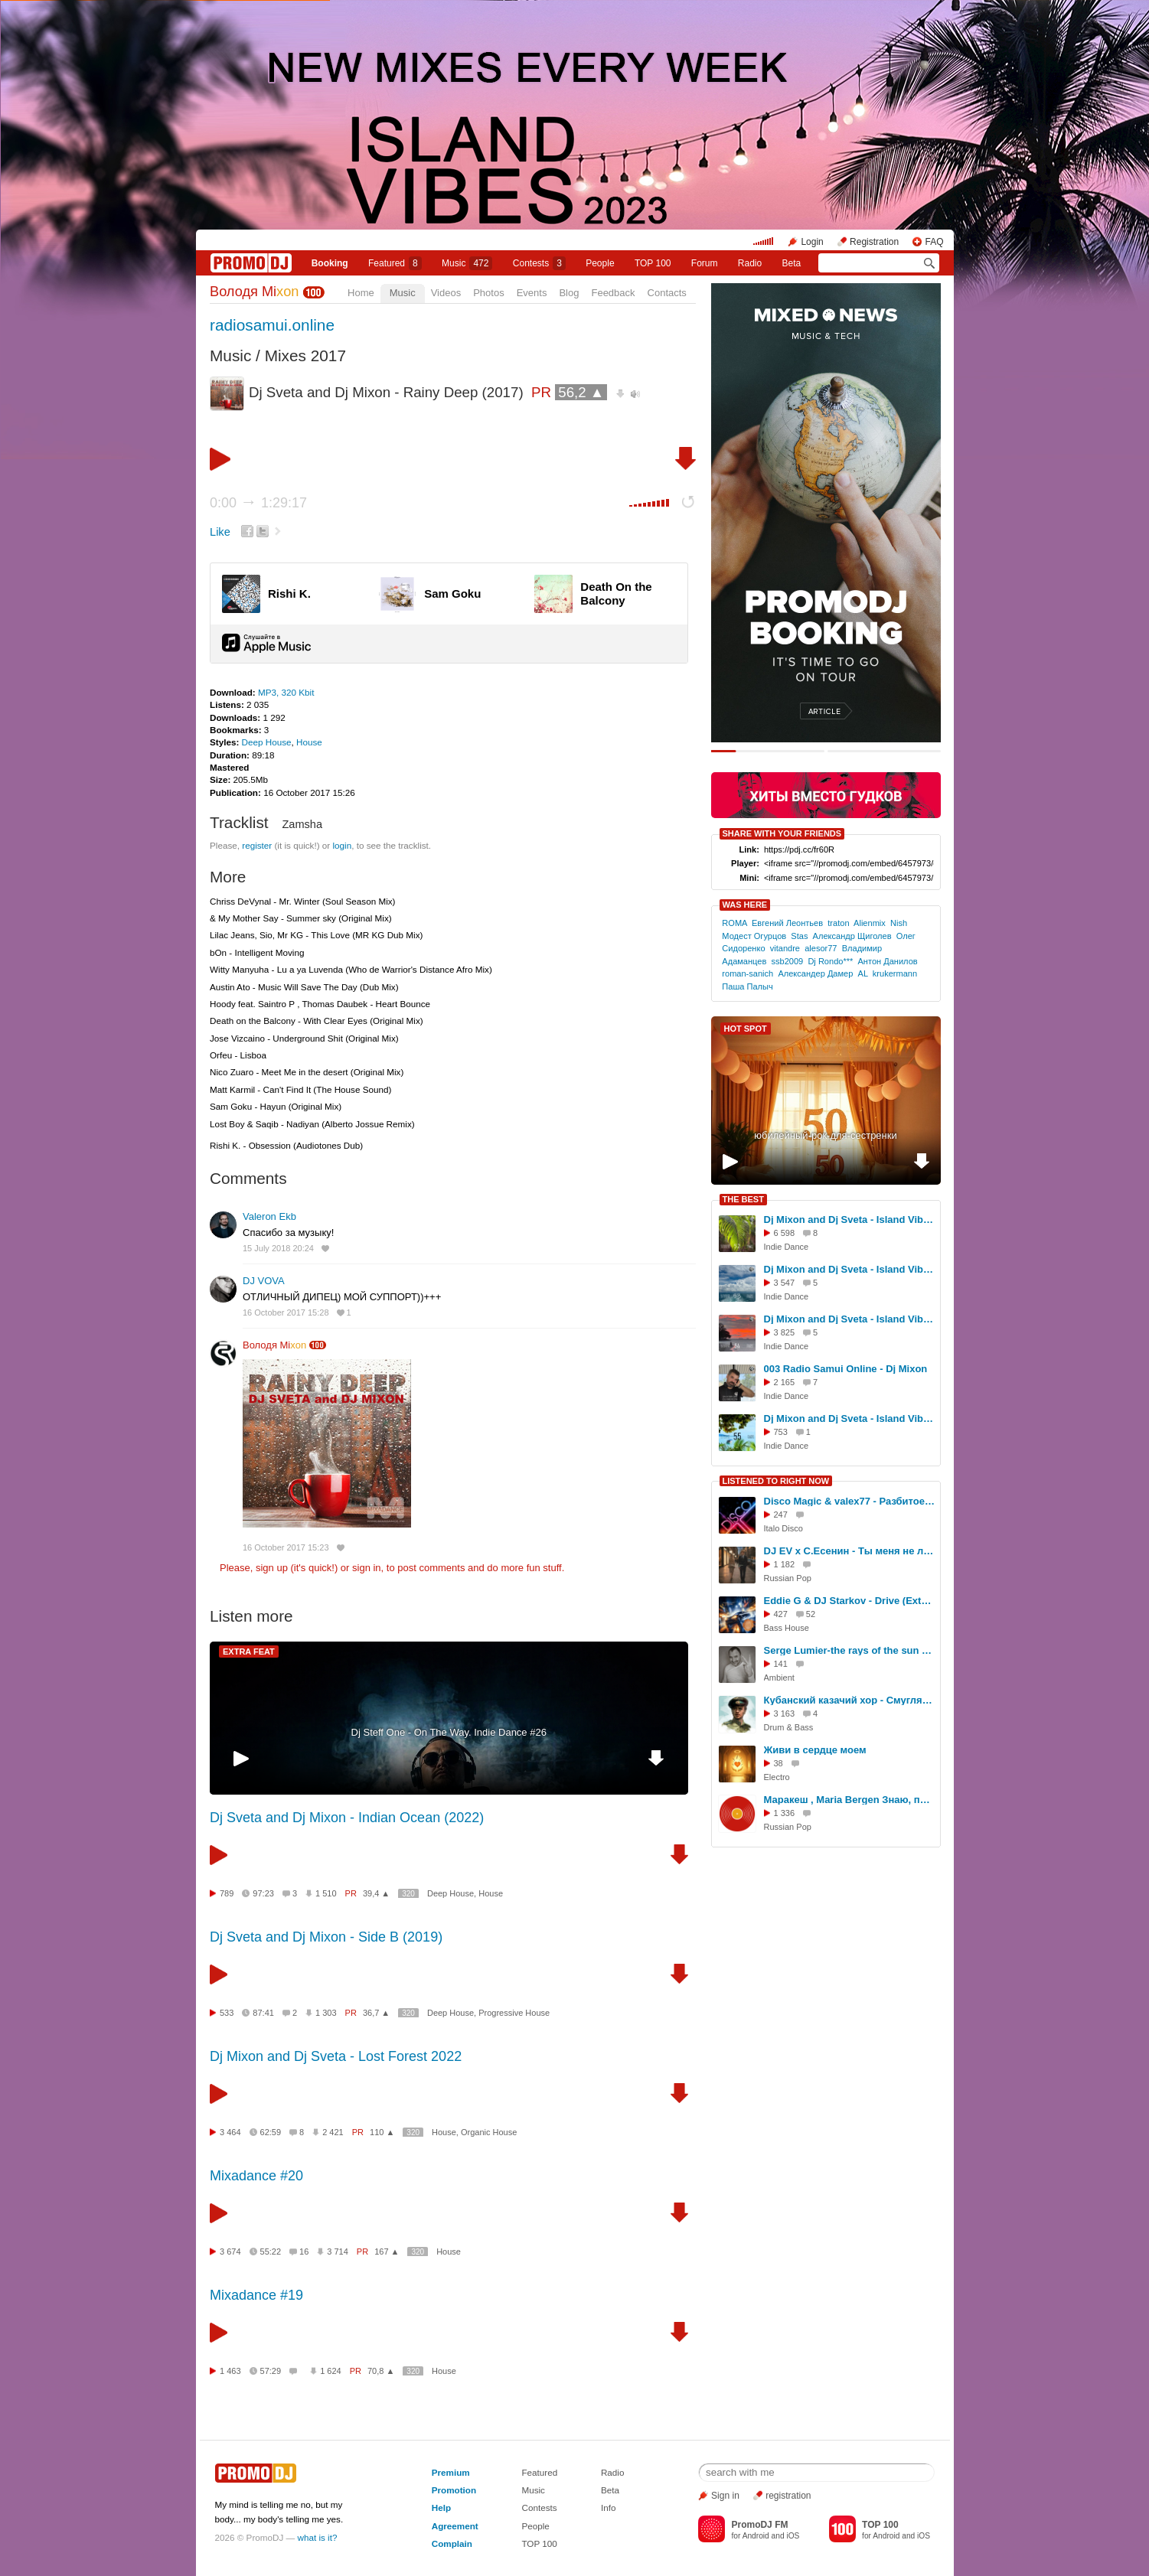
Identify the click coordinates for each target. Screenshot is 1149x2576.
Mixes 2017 (305, 355)
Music (467, 263)
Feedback (613, 292)
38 (778, 1763)
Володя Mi (254, 291)
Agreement (455, 2526)
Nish (898, 923)
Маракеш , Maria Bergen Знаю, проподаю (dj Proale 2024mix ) (849, 1800)
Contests (539, 2507)
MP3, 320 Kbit (286, 692)
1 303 (326, 2012)
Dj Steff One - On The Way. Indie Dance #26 (449, 1732)
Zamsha (302, 824)
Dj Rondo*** (830, 961)
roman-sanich (747, 973)
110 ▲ (382, 2132)
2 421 (333, 2132)
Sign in (725, 2495)
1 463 (230, 2370)
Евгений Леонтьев (787, 923)
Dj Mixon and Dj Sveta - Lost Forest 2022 (336, 2056)
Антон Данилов (887, 961)
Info (608, 2507)
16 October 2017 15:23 (286, 1547)
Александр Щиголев (852, 936)
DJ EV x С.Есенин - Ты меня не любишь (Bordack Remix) (849, 1551)
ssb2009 (787, 961)
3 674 (230, 2251)
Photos (488, 292)
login (341, 845)
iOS (792, 2536)
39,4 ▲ (376, 1893)
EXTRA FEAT (249, 1651)
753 (781, 1431)
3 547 (784, 1282)
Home (361, 292)
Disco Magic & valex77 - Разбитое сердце (849, 1501)
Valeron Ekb (269, 1216)
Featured (395, 263)
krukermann (895, 973)
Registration (874, 241)
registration (788, 2495)
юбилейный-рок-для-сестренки (825, 1135)
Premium (451, 2472)
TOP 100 (653, 263)
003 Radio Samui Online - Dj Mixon (846, 1369)
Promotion (454, 2490)
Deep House (267, 742)
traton (838, 923)
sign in (366, 1567)
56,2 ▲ (581, 392)
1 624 (330, 2370)
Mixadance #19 (256, 2295)
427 (781, 1614)
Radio (750, 263)
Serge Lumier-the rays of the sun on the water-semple (849, 1650)
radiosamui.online (272, 325)
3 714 (337, 2251)
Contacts (667, 292)
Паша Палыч (747, 986)
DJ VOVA (264, 1281)
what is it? (318, 2537)
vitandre (785, 948)
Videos (446, 292)
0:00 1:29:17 (258, 502)
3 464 (230, 2132)
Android (756, 2536)
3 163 (784, 1713)
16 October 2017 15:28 (286, 1312)
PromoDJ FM (759, 2524)
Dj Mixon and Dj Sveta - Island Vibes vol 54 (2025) (849, 1319)
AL (863, 973)
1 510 (326, 1893)
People (600, 263)
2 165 (784, 1382)
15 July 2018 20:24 (278, 1248)
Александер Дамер (815, 973)
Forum (704, 263)
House (309, 742)
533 (226, 2012)
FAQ (934, 241)
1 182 (784, 1564)
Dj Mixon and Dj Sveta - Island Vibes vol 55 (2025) (849, 1418)
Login (812, 241)
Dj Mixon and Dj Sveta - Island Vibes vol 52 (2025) (849, 1219)
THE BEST (743, 1199)
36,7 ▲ (376, 2012)
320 (408, 1893)
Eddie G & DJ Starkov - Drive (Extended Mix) (849, 1601)
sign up (272, 1567)
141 (781, 1663)
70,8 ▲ (380, 2370)
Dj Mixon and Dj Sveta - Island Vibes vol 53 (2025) (849, 1269)
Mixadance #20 (256, 2175)
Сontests (539, 263)
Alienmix (870, 923)
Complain (452, 2543)
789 (226, 1893)
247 (781, 1514)
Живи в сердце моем (815, 1750)
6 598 (784, 1232)
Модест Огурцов (754, 936)
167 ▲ (386, 2251)
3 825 (784, 1332)
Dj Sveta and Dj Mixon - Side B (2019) (326, 1937)
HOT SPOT (745, 1028)
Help (441, 2507)
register (257, 845)
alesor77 (821, 948)
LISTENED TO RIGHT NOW (776, 1480)
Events (532, 292)
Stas (799, 936)
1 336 (784, 1813)
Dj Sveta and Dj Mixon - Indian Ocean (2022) (347, 1817)
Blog (569, 292)
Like (220, 532)
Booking (330, 263)
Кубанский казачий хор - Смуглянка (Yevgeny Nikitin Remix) (849, 1700)
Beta (791, 263)
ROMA (734, 923)
